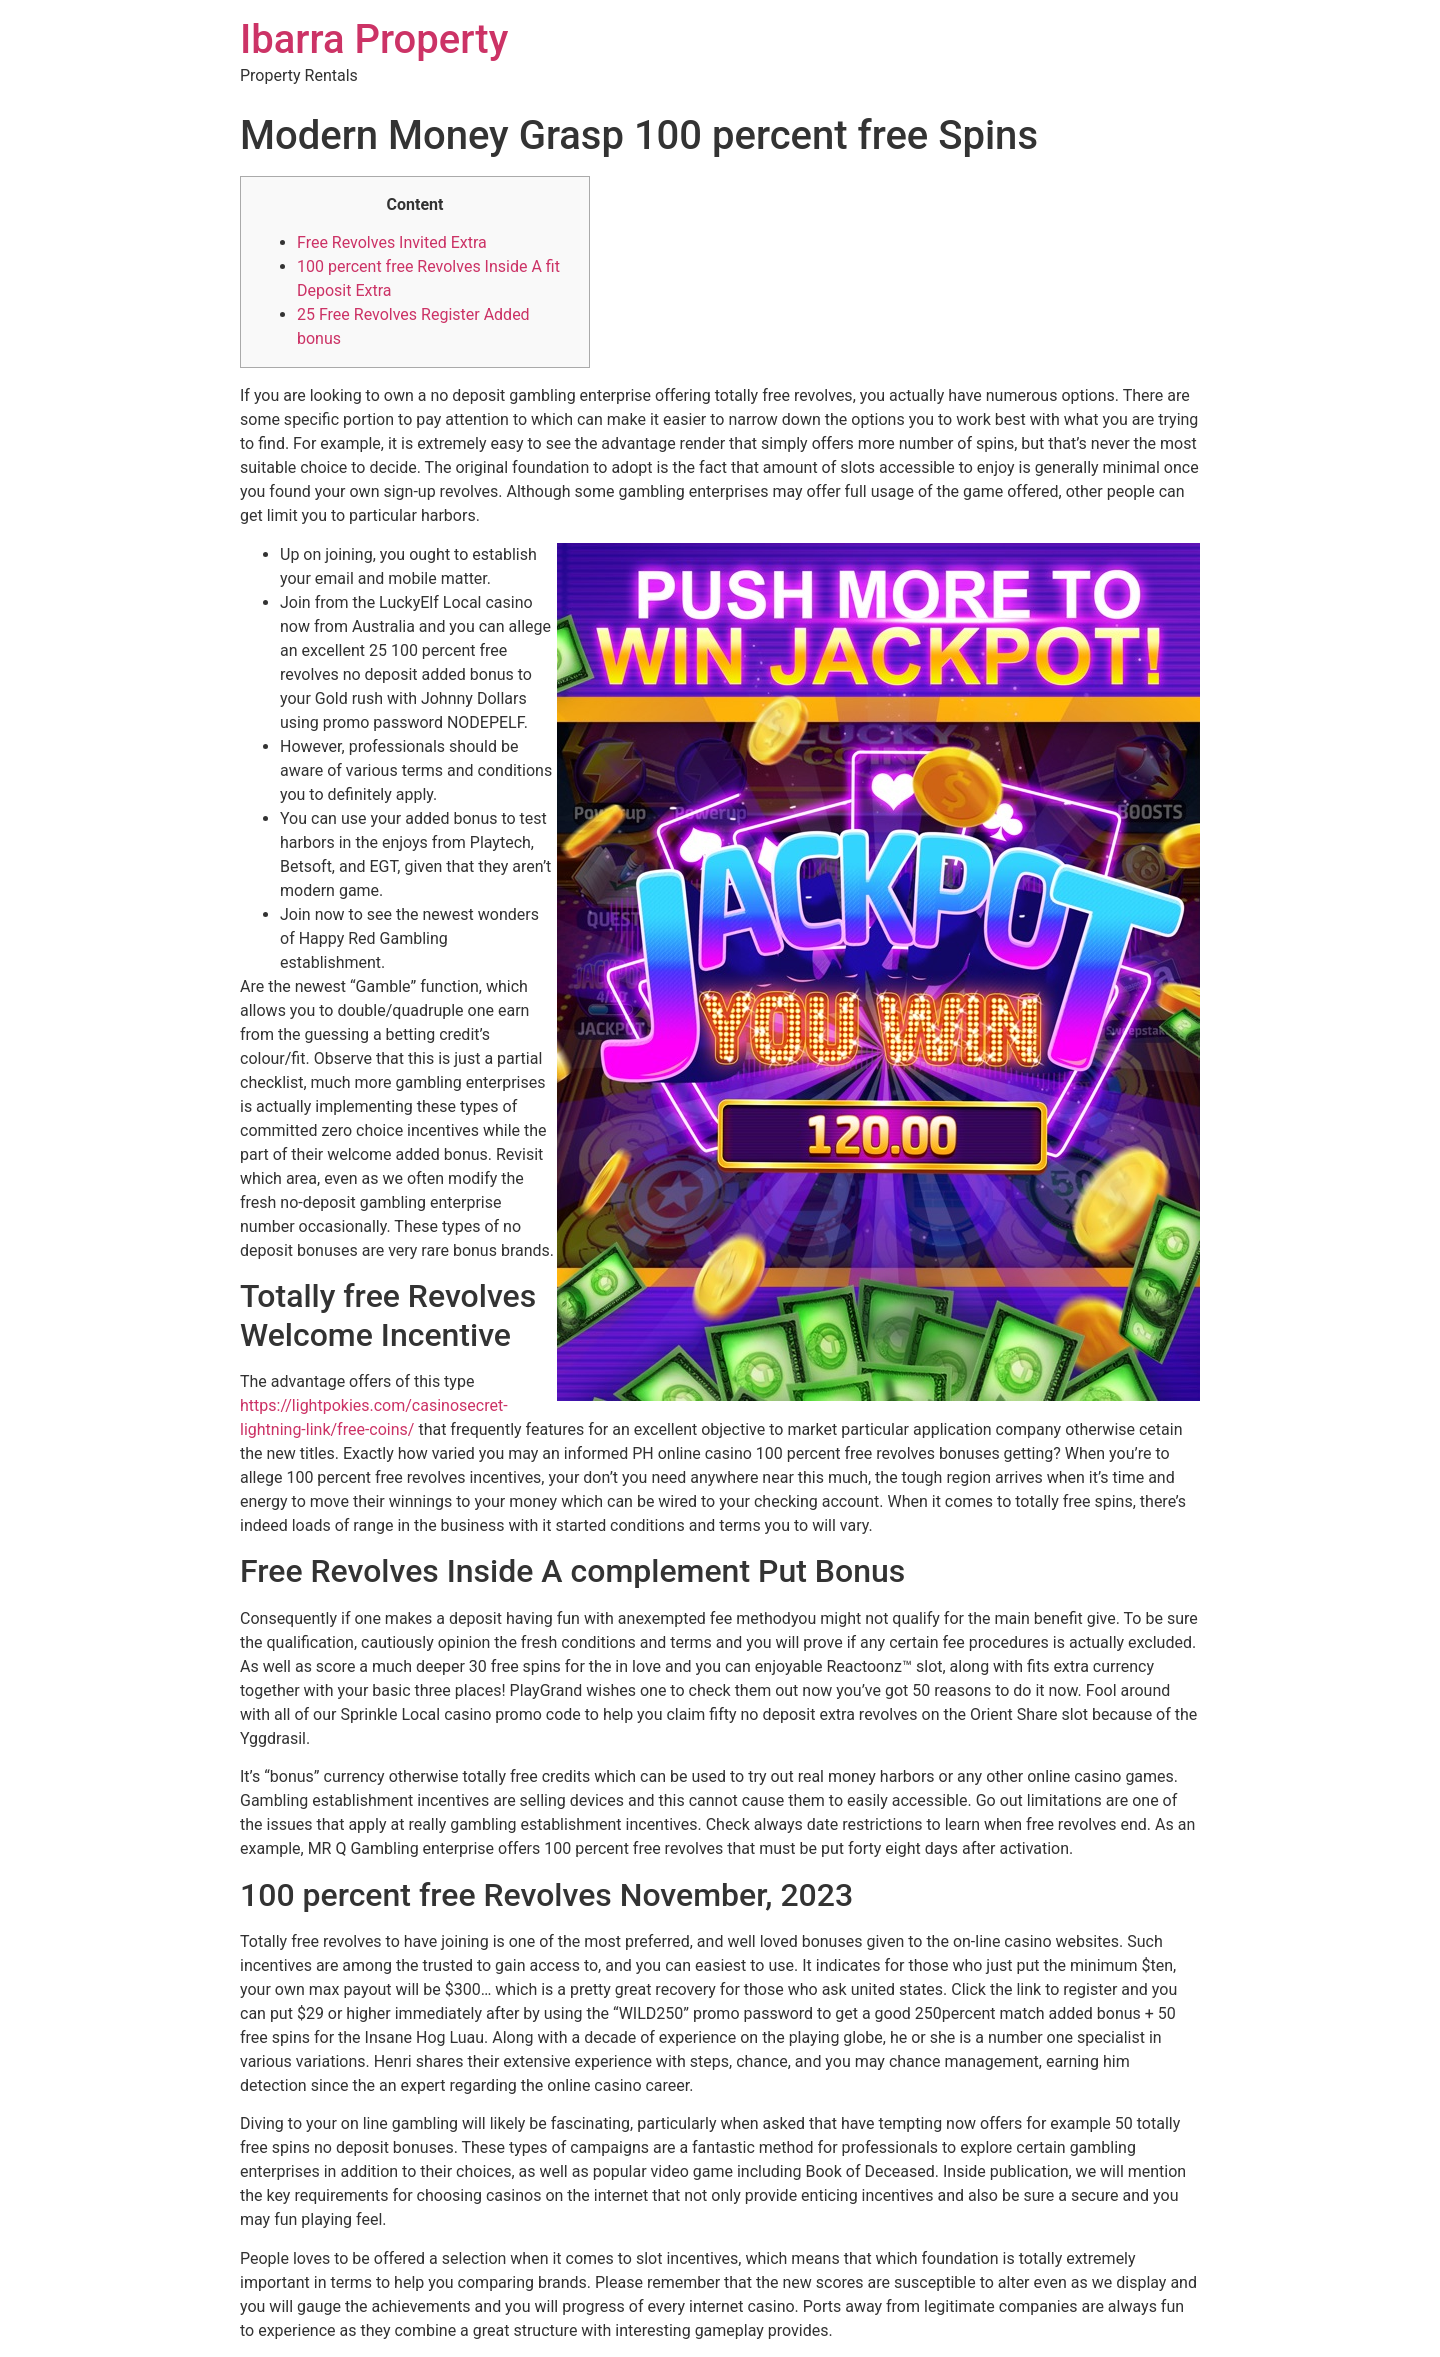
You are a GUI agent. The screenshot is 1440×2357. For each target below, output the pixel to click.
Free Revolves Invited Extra (392, 242)
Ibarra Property (374, 39)
